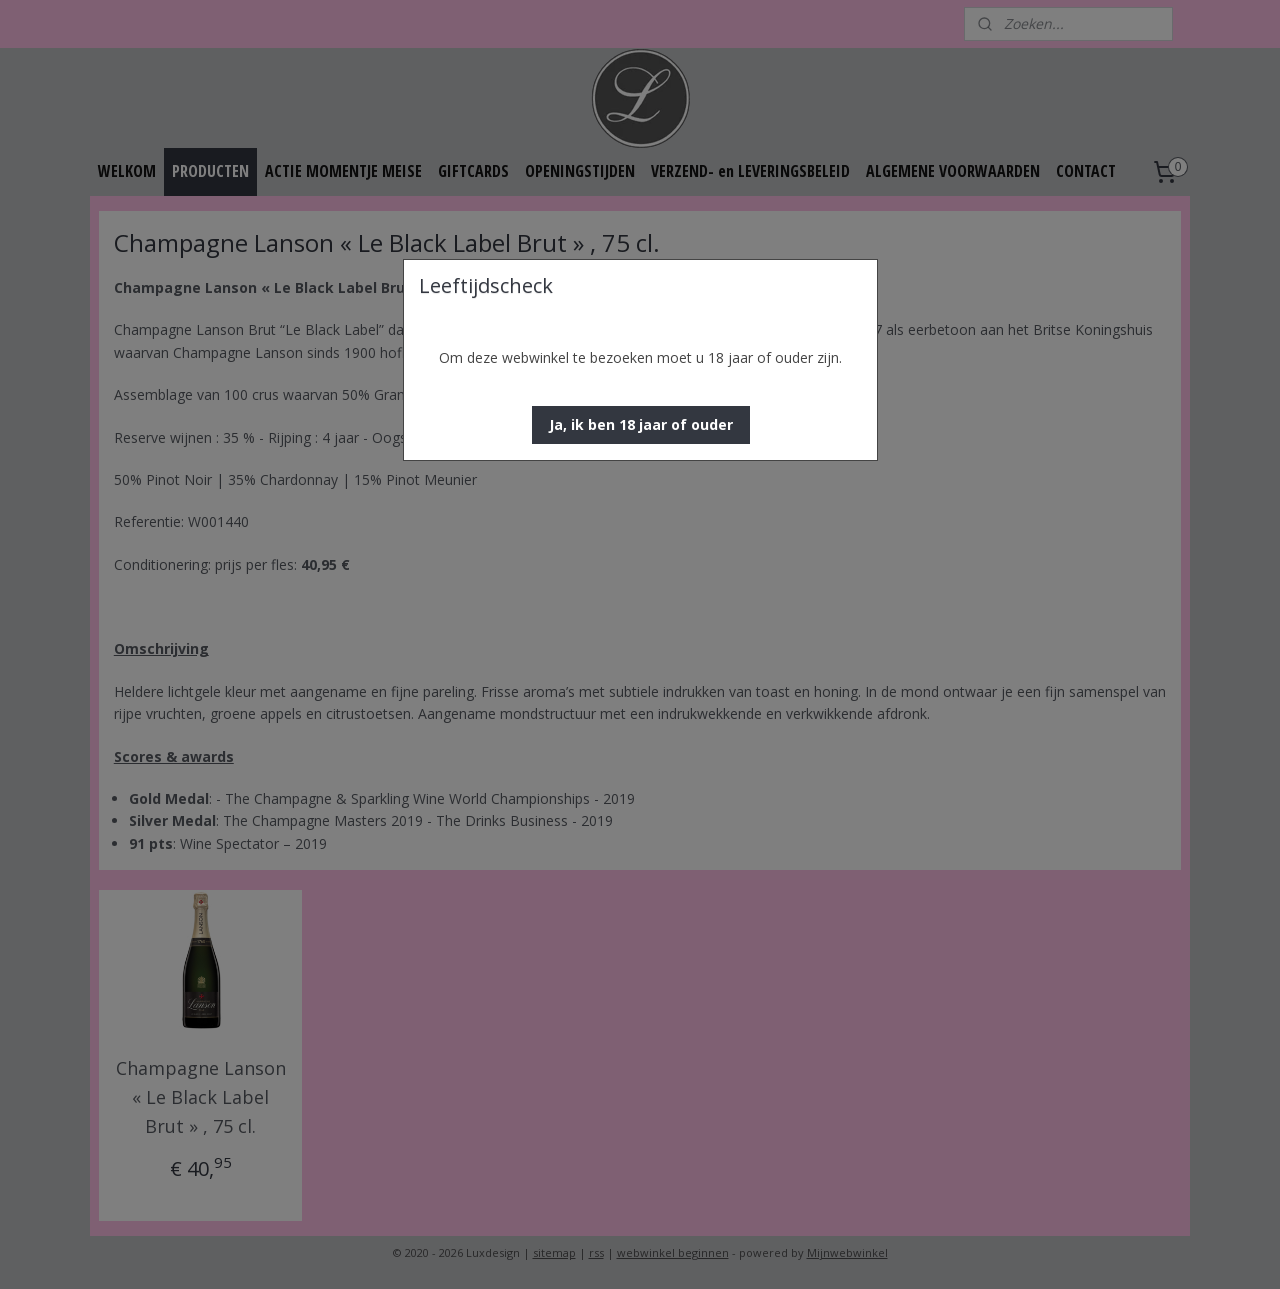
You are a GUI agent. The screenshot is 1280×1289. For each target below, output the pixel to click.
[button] (641, 425)
